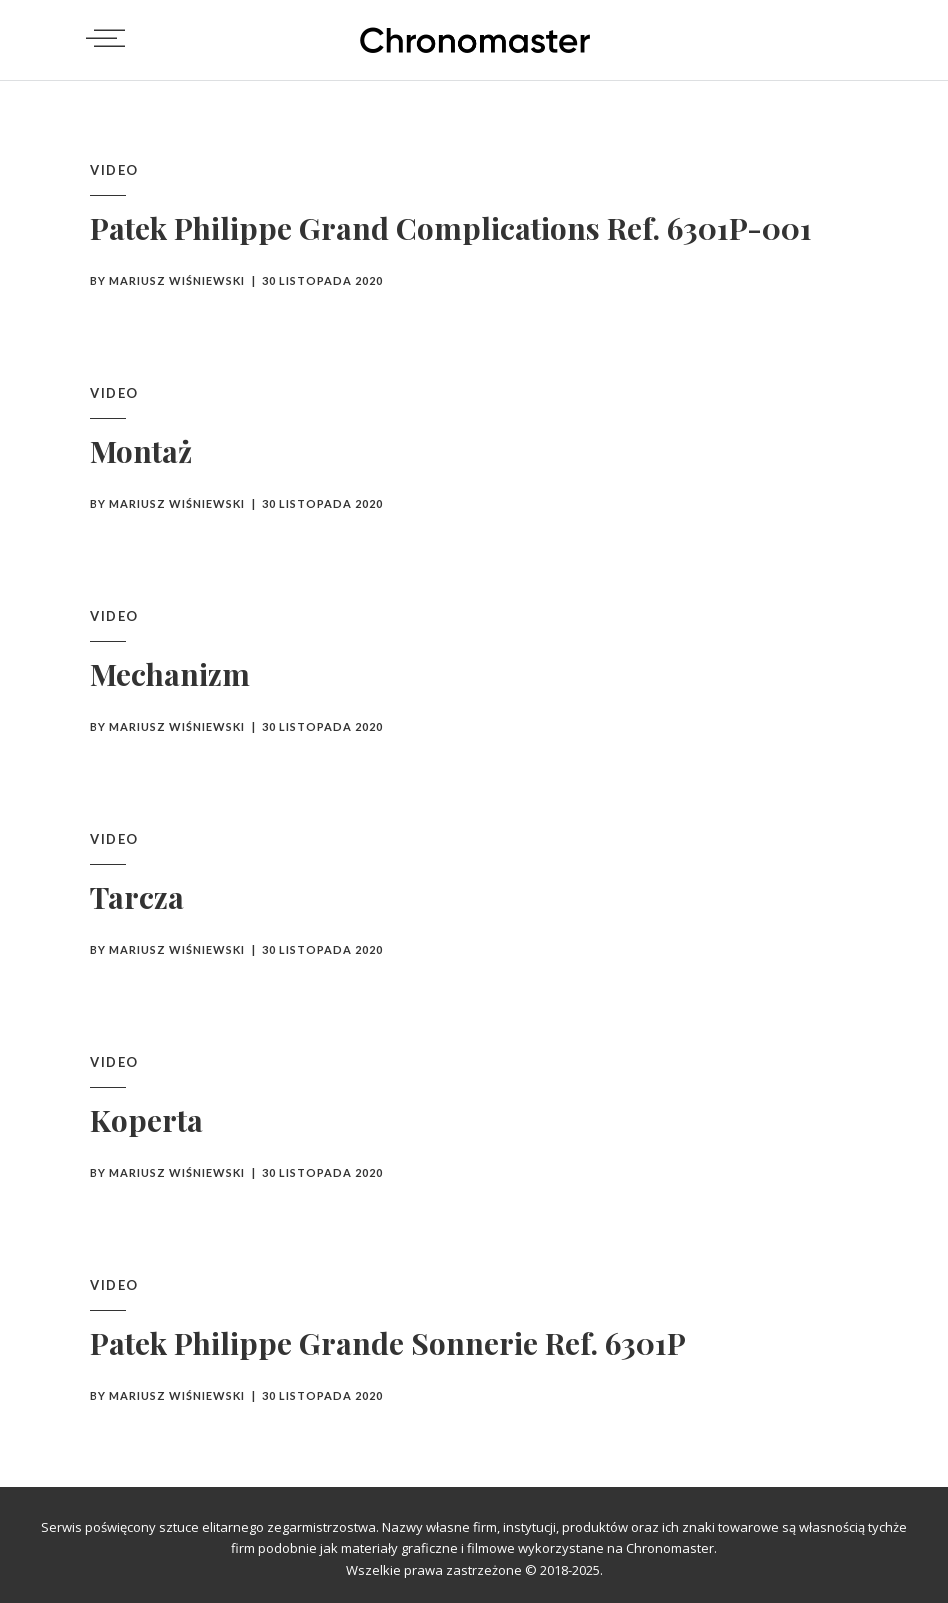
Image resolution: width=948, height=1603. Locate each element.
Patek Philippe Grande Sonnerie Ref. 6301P (388, 1343)
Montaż (141, 451)
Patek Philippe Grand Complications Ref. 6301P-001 (451, 228)
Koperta (146, 1120)
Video (114, 170)
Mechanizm (170, 674)
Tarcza (137, 897)
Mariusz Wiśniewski (177, 280)
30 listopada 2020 (322, 280)
